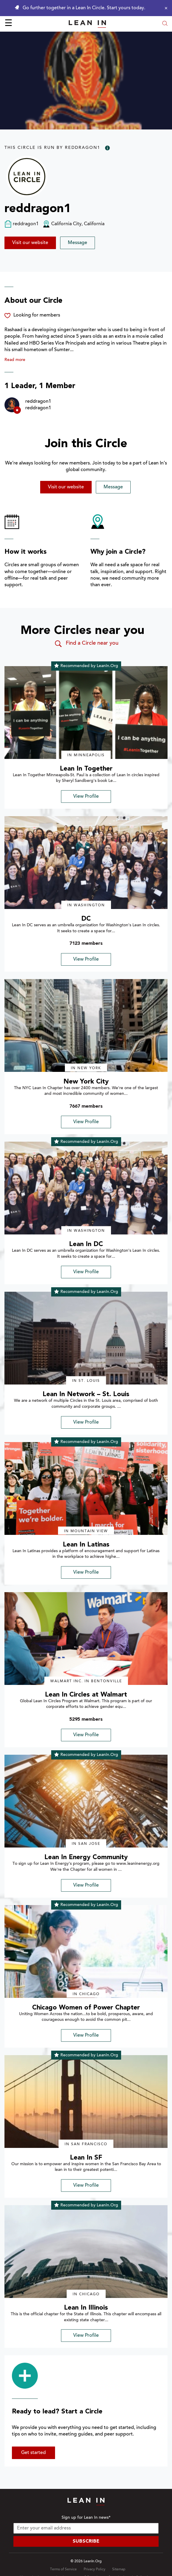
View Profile (86, 796)
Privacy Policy (94, 2569)
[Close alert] (165, 8)
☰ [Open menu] (8, 23)
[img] (86, 712)
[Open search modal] (165, 24)
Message (77, 242)
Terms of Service (63, 2569)
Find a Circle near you (86, 643)
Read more (14, 360)
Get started (33, 2452)
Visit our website (30, 242)
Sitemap (118, 2569)
